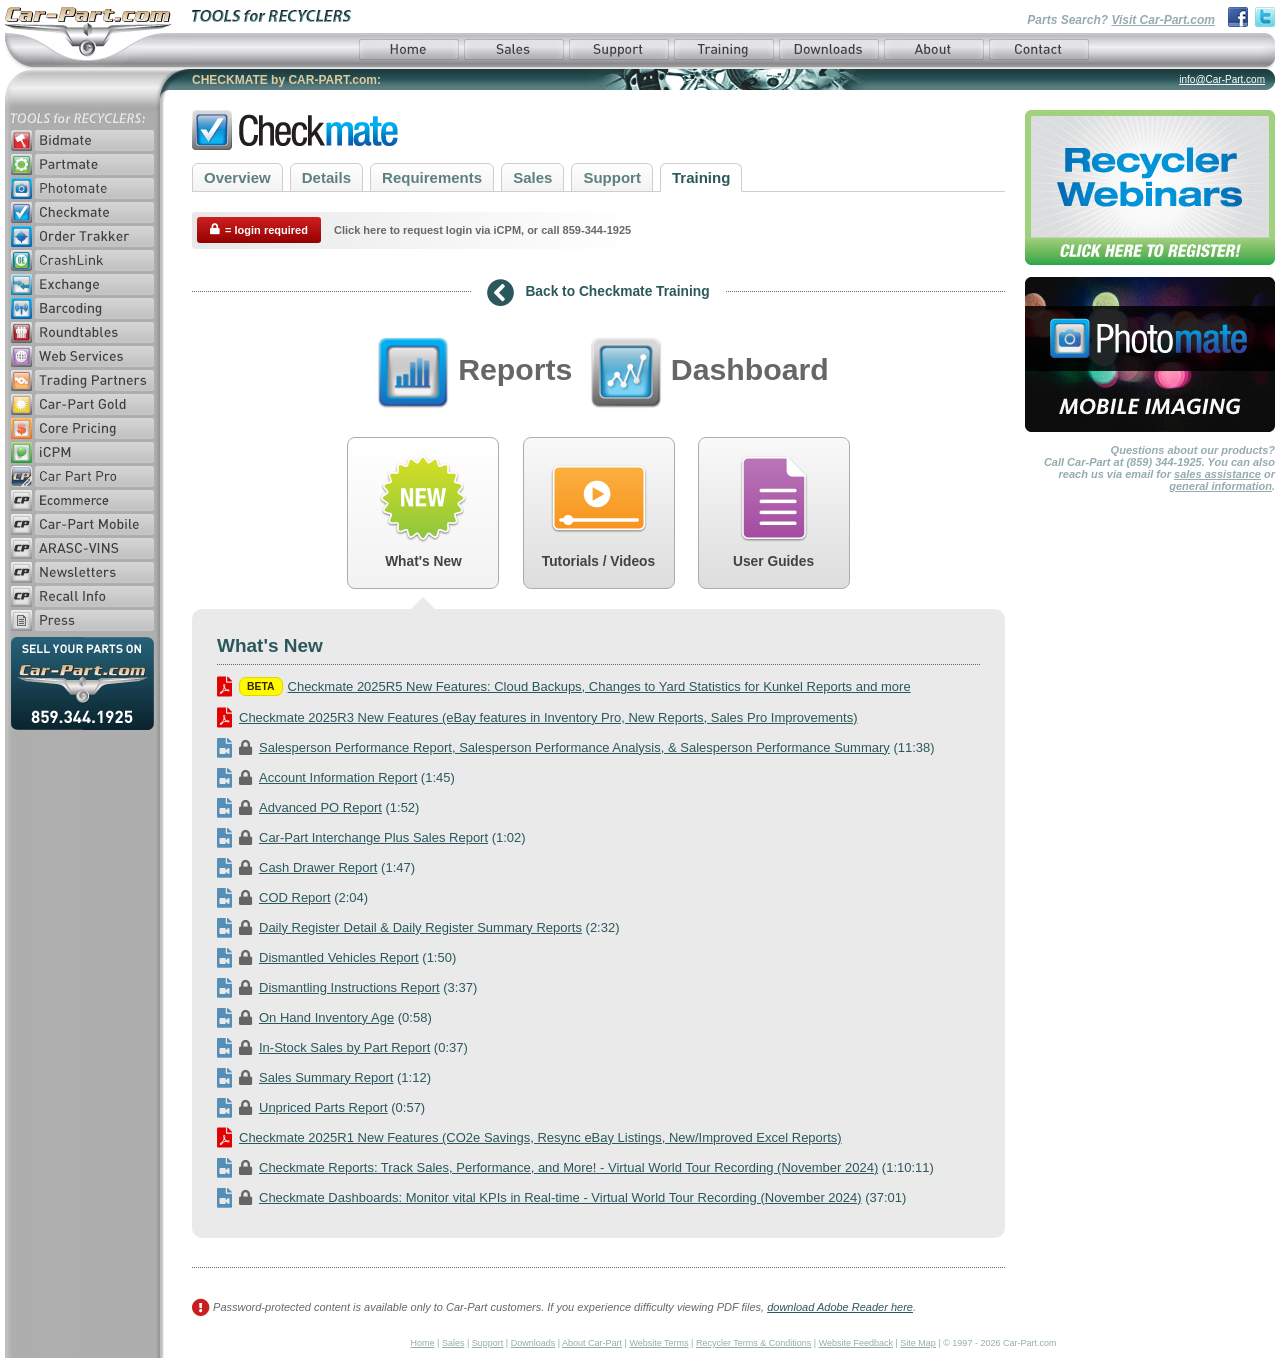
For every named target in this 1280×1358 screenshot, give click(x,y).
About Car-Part (592, 1343)
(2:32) (418, 927)
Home (423, 1343)
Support (612, 177)
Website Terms (658, 1343)
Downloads (533, 1343)
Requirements (432, 177)
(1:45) (336, 777)
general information (1220, 486)
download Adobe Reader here (840, 1307)
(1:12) (324, 1077)
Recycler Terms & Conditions (753, 1343)
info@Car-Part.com (1222, 79)
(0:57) (321, 1107)
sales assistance (1217, 474)
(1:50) (336, 957)
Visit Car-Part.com (1163, 20)
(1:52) (318, 807)
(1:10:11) (575, 1167)
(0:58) (324, 1017)
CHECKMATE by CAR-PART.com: (286, 80)
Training (701, 177)
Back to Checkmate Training (598, 293)
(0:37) (342, 1047)
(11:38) (576, 747)
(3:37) (347, 987)
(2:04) (292, 897)
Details (326, 177)
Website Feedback (856, 1343)
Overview (237, 177)
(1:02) (371, 837)
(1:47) (316, 867)
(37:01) (561, 1197)
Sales (532, 177)
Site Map (918, 1343)
